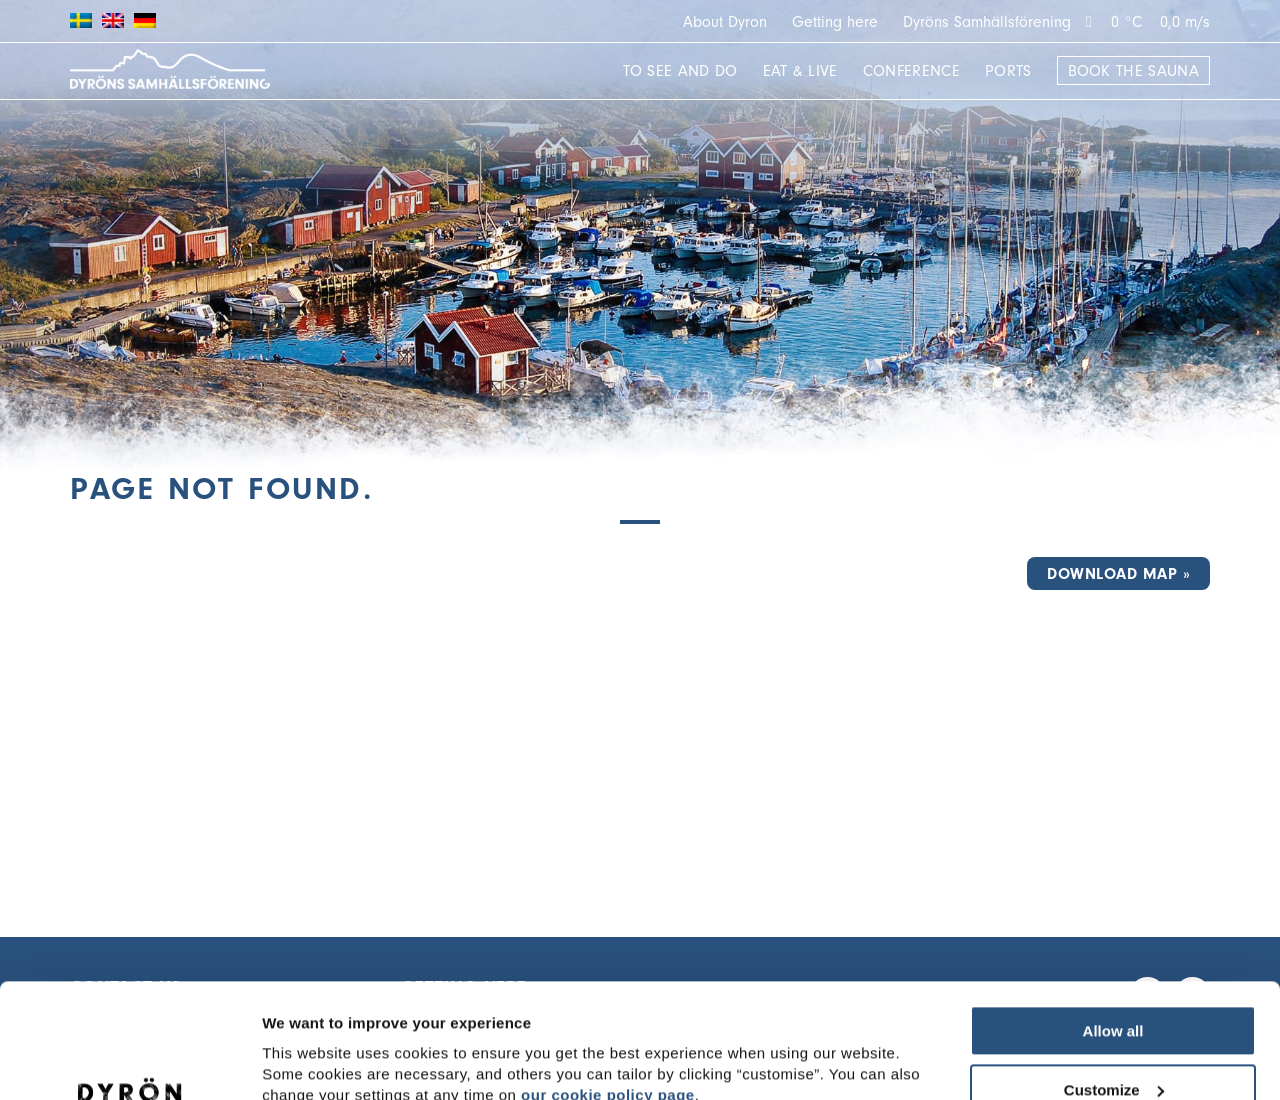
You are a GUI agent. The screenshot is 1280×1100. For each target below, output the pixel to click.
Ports (1008, 71)
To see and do (680, 71)
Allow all (1113, 932)
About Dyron (725, 22)
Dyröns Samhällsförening (987, 22)
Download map (1112, 574)
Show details (308, 1050)
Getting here (835, 22)
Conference (911, 71)
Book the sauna (1133, 71)
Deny (1113, 1050)
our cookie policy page (608, 996)
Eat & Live (800, 71)
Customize (1114, 991)
